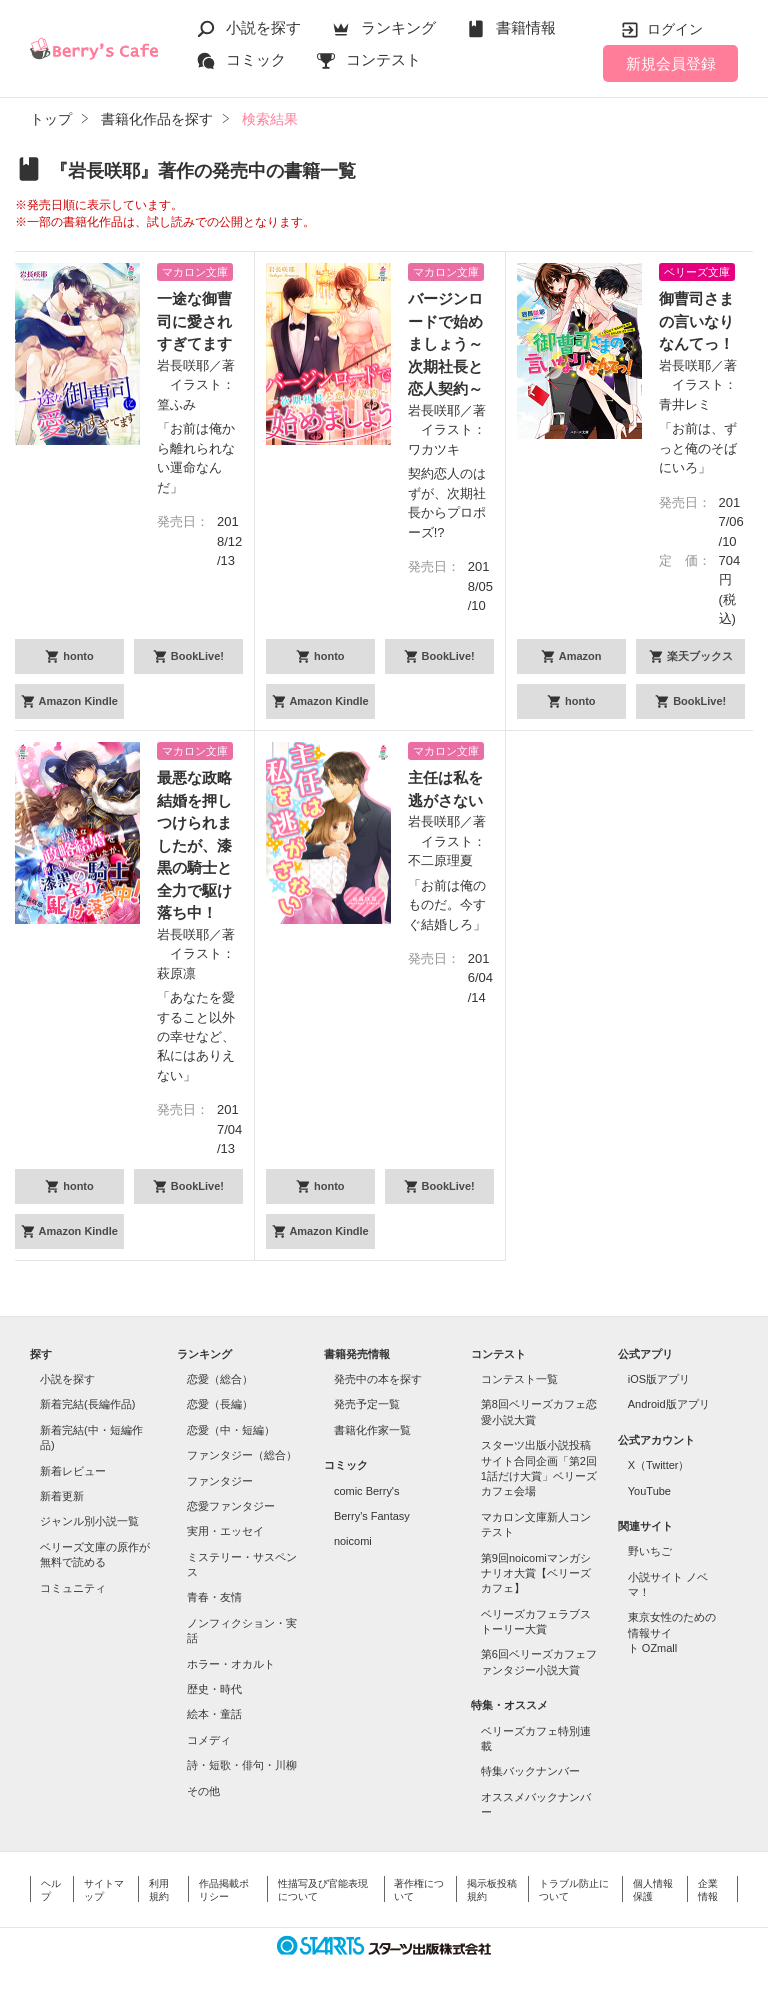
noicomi (353, 1541)
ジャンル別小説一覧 (89, 1521)
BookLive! (196, 656)
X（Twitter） (659, 1465)
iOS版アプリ (659, 1379)
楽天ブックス (698, 656)
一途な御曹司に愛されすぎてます (194, 321)
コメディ (209, 1740)
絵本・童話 (214, 1714)
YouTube (649, 1491)
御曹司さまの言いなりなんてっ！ (696, 321)
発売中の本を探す (378, 1379)
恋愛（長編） (220, 1404)
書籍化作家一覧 (372, 1430)
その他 (203, 1791)
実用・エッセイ (225, 1531)
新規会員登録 (671, 63)
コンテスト (383, 59)
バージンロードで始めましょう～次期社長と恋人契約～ (445, 343)
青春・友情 (214, 1597)
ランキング (398, 27)
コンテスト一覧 (519, 1379)
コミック (256, 59)
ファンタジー (220, 1481)
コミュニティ (73, 1588)
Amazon (578, 656)
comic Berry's (367, 1491)
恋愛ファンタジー (231, 1506)
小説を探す (263, 27)
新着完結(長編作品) (87, 1404)
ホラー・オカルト (231, 1664)
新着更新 (62, 1496)
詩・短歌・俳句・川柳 (242, 1765)
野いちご (650, 1551)
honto (77, 656)
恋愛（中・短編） (231, 1430)
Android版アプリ (669, 1404)
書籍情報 (526, 27)
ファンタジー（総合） (242, 1455)
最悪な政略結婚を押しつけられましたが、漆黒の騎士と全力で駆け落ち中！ (194, 845)
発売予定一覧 (367, 1404)
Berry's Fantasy (372, 1516)
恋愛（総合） (220, 1379)
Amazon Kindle (77, 701)
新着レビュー (73, 1471)
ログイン (675, 29)
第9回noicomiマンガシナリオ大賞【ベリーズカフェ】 (536, 1573)
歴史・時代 (214, 1689)
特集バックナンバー (530, 1771)
